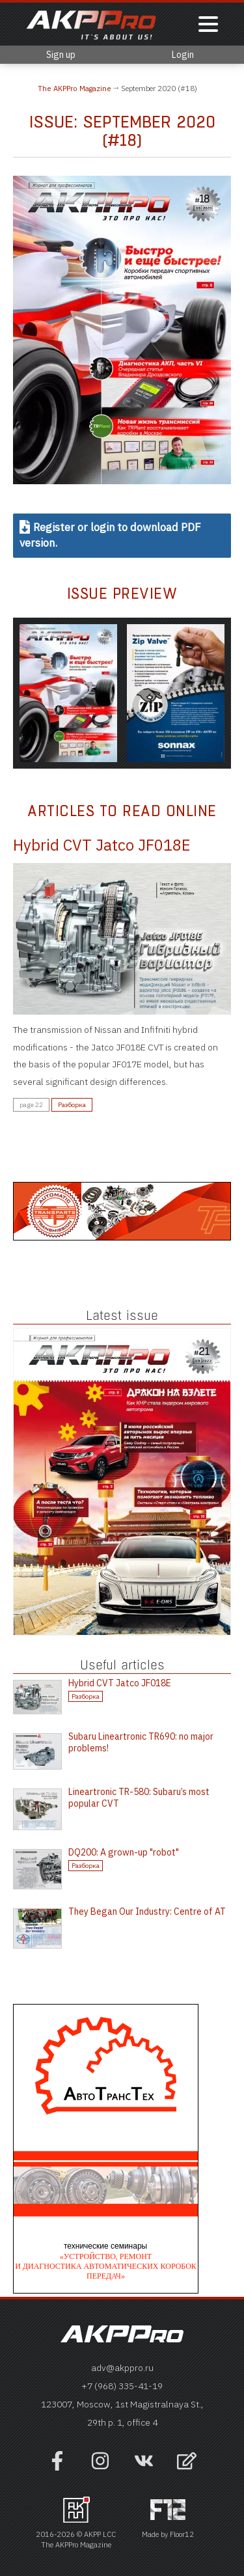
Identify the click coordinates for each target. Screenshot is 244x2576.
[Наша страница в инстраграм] (100, 2467)
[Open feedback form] (187, 2462)
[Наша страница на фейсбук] (57, 2467)
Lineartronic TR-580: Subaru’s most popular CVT (139, 1797)
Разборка (72, 1105)
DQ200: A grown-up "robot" (123, 1852)
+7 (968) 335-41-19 (122, 2386)
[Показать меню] (208, 25)
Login (183, 55)
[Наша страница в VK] (144, 2467)
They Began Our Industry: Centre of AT (147, 1911)
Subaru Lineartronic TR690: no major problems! (140, 1742)
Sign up (60, 55)
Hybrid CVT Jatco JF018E (102, 845)
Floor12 (182, 2534)
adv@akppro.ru (122, 2368)
